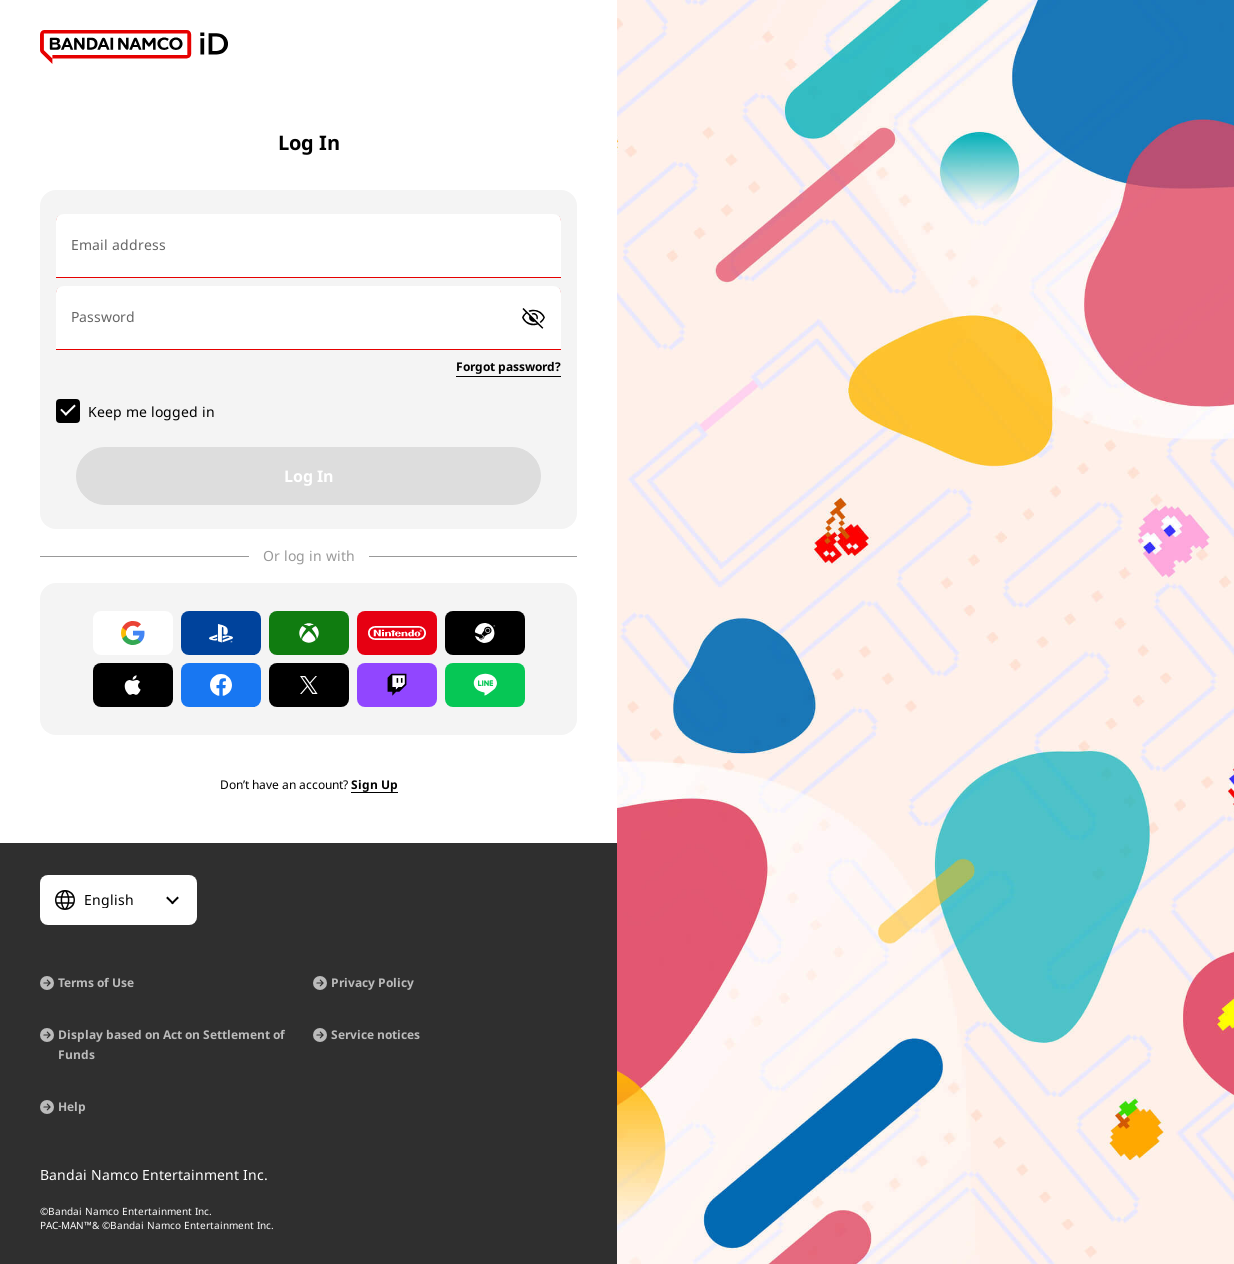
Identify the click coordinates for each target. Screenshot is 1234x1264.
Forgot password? (508, 366)
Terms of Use (96, 982)
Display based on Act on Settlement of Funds (171, 1044)
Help (72, 1106)
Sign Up (374, 784)
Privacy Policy (372, 982)
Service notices (375, 1034)
